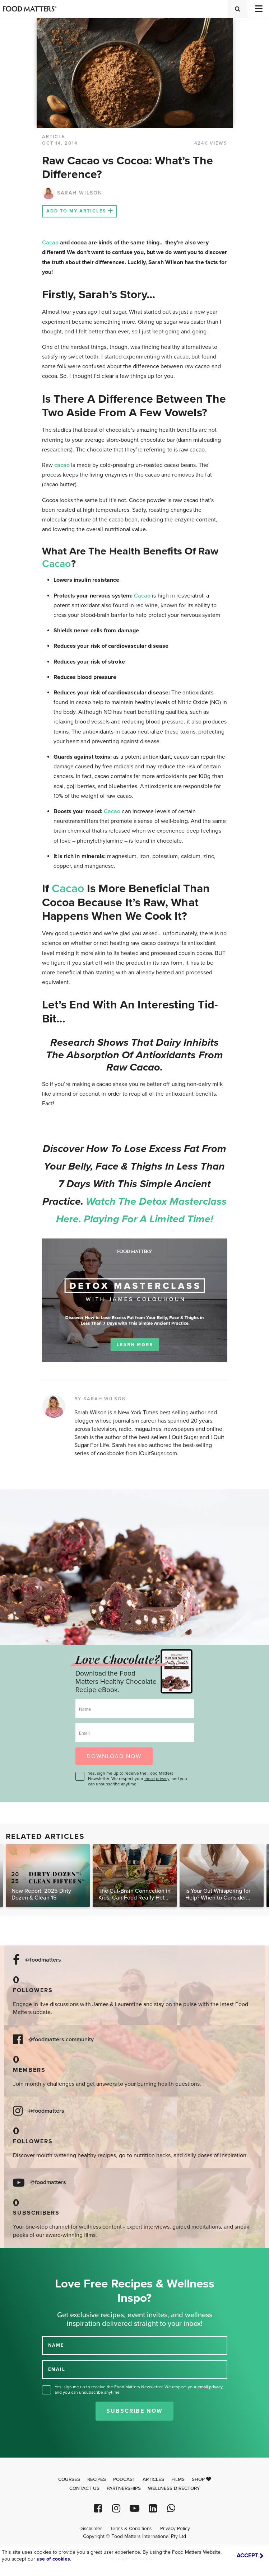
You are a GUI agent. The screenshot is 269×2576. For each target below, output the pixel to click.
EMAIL (56, 2369)
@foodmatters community (61, 2039)
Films (178, 2479)
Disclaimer (90, 2528)
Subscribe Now (134, 2411)
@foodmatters (43, 1960)
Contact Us (84, 2488)
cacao (62, 465)
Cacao (50, 242)
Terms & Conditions (131, 2528)
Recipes (96, 2479)
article (53, 137)
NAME (56, 2345)
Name (85, 1709)
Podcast (124, 2479)
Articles (153, 2479)
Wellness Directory (174, 2488)
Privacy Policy (175, 2528)
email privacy (157, 1778)
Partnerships (124, 2488)
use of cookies (53, 2559)
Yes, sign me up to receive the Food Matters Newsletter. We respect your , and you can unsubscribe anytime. (137, 1778)
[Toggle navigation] (258, 9)
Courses (69, 2479)
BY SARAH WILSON (100, 1399)
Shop (201, 2479)
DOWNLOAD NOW (114, 1756)
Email (84, 1733)
